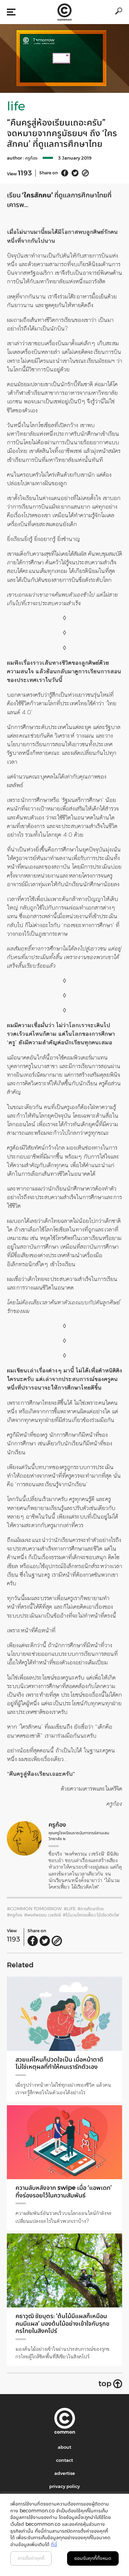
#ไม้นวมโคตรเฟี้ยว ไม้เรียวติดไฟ (91, 1914)
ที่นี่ (54, 2544)
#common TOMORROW (34, 1908)
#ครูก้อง (14, 1914)
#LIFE (70, 1908)
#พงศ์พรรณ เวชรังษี (42, 1914)
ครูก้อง (31, 158)
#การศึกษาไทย (90, 1908)
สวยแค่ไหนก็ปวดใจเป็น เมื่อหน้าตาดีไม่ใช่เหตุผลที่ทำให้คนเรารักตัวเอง (59, 2063)
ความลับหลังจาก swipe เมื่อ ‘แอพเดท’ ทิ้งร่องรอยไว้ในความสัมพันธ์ (63, 2191)
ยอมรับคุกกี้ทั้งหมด (92, 2558)
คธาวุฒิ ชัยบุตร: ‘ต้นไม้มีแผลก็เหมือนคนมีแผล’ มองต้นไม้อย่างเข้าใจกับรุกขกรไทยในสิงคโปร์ (62, 2323)
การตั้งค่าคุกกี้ (31, 2558)
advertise (64, 2473)
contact (64, 2460)
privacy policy (64, 2486)
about (64, 2447)
